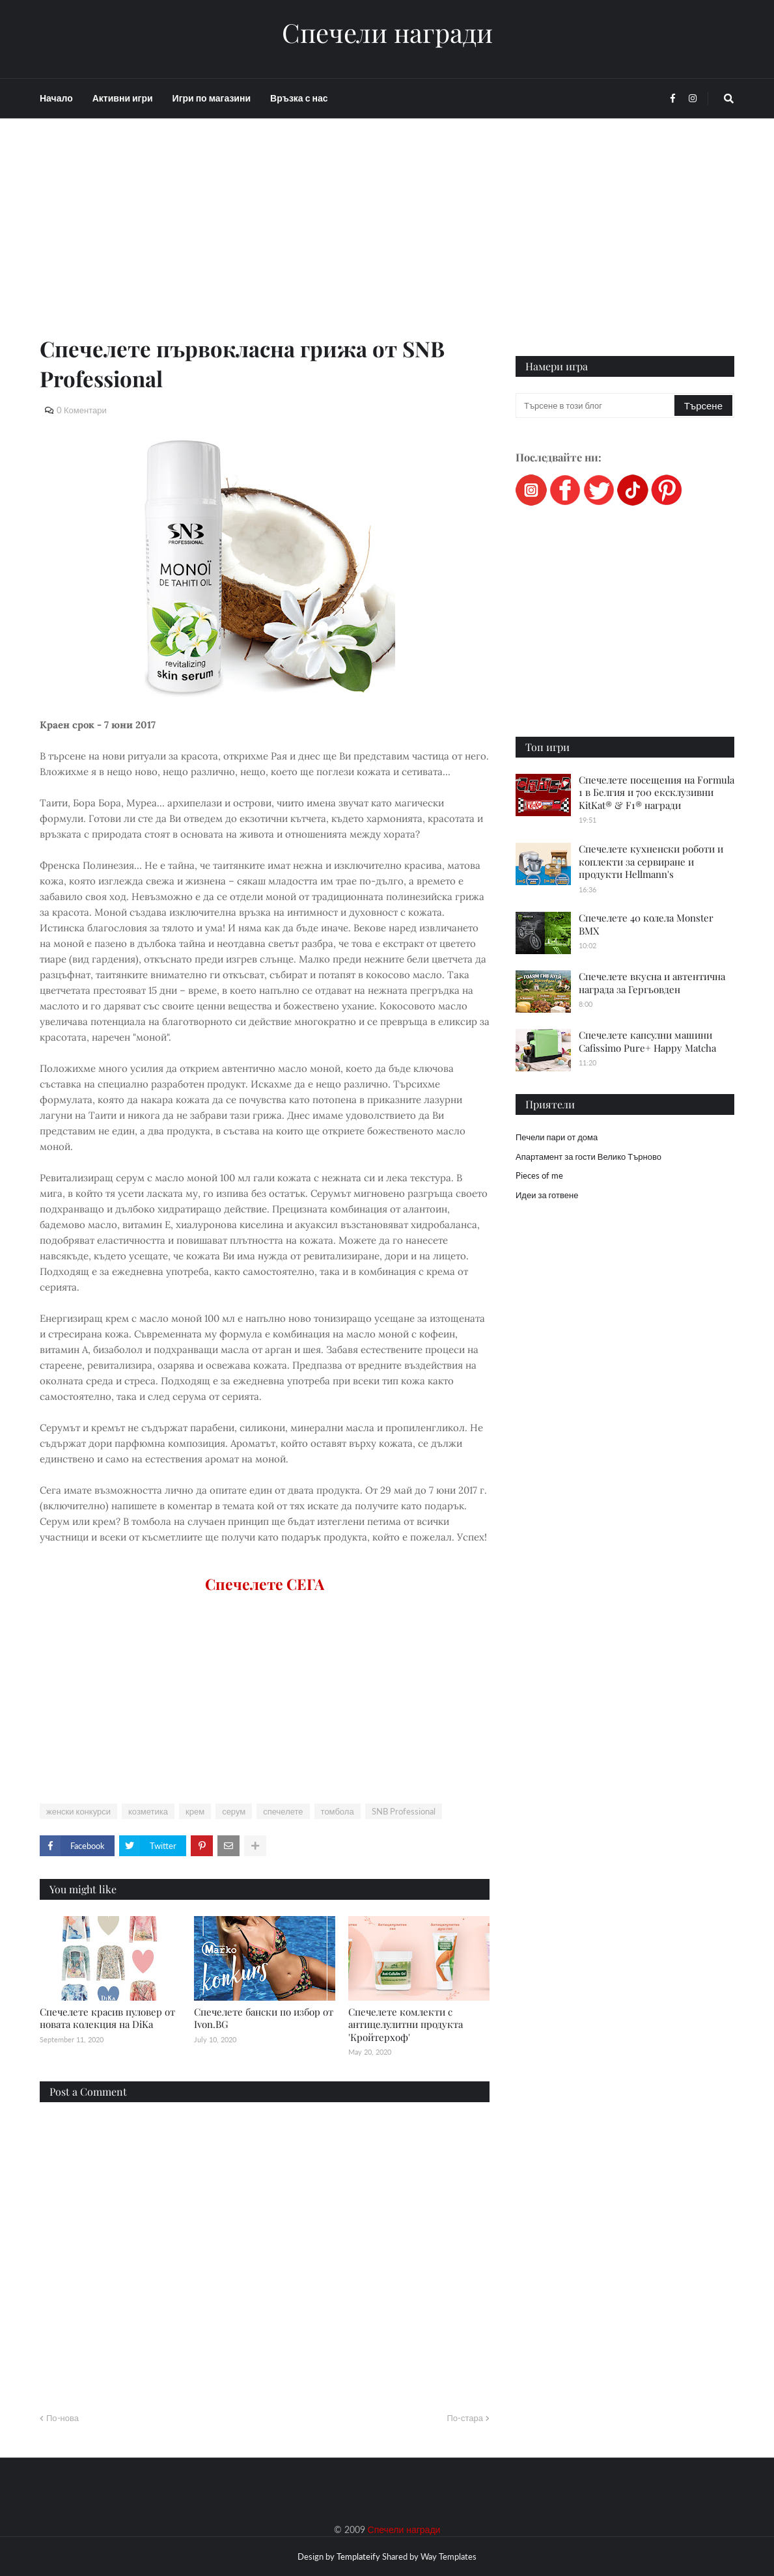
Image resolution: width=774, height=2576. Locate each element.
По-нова (62, 2418)
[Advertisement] (265, 242)
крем (195, 1811)
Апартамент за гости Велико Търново (588, 1156)
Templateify (358, 2556)
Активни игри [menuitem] (122, 97)
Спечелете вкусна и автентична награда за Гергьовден (652, 983)
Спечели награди (387, 33)
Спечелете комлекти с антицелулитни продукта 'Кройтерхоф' (405, 2024)
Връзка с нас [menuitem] (298, 97)
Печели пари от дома (557, 1137)
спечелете (283, 1811)
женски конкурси (78, 1811)
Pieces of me (539, 1175)
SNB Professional (403, 1811)
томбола (337, 1811)
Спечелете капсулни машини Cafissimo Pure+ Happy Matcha (647, 1041)
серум (233, 1811)
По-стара (465, 2418)
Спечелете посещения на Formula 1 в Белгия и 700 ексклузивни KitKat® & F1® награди (656, 792)
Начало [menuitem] (56, 97)
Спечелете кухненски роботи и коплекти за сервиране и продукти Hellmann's (651, 861)
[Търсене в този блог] (596, 405)
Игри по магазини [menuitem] (212, 97)
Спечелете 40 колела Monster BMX (646, 924)
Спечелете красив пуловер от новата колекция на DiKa (107, 2018)
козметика (148, 1811)
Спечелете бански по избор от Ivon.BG (263, 2018)
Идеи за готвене (547, 1195)
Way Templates (449, 2556)
